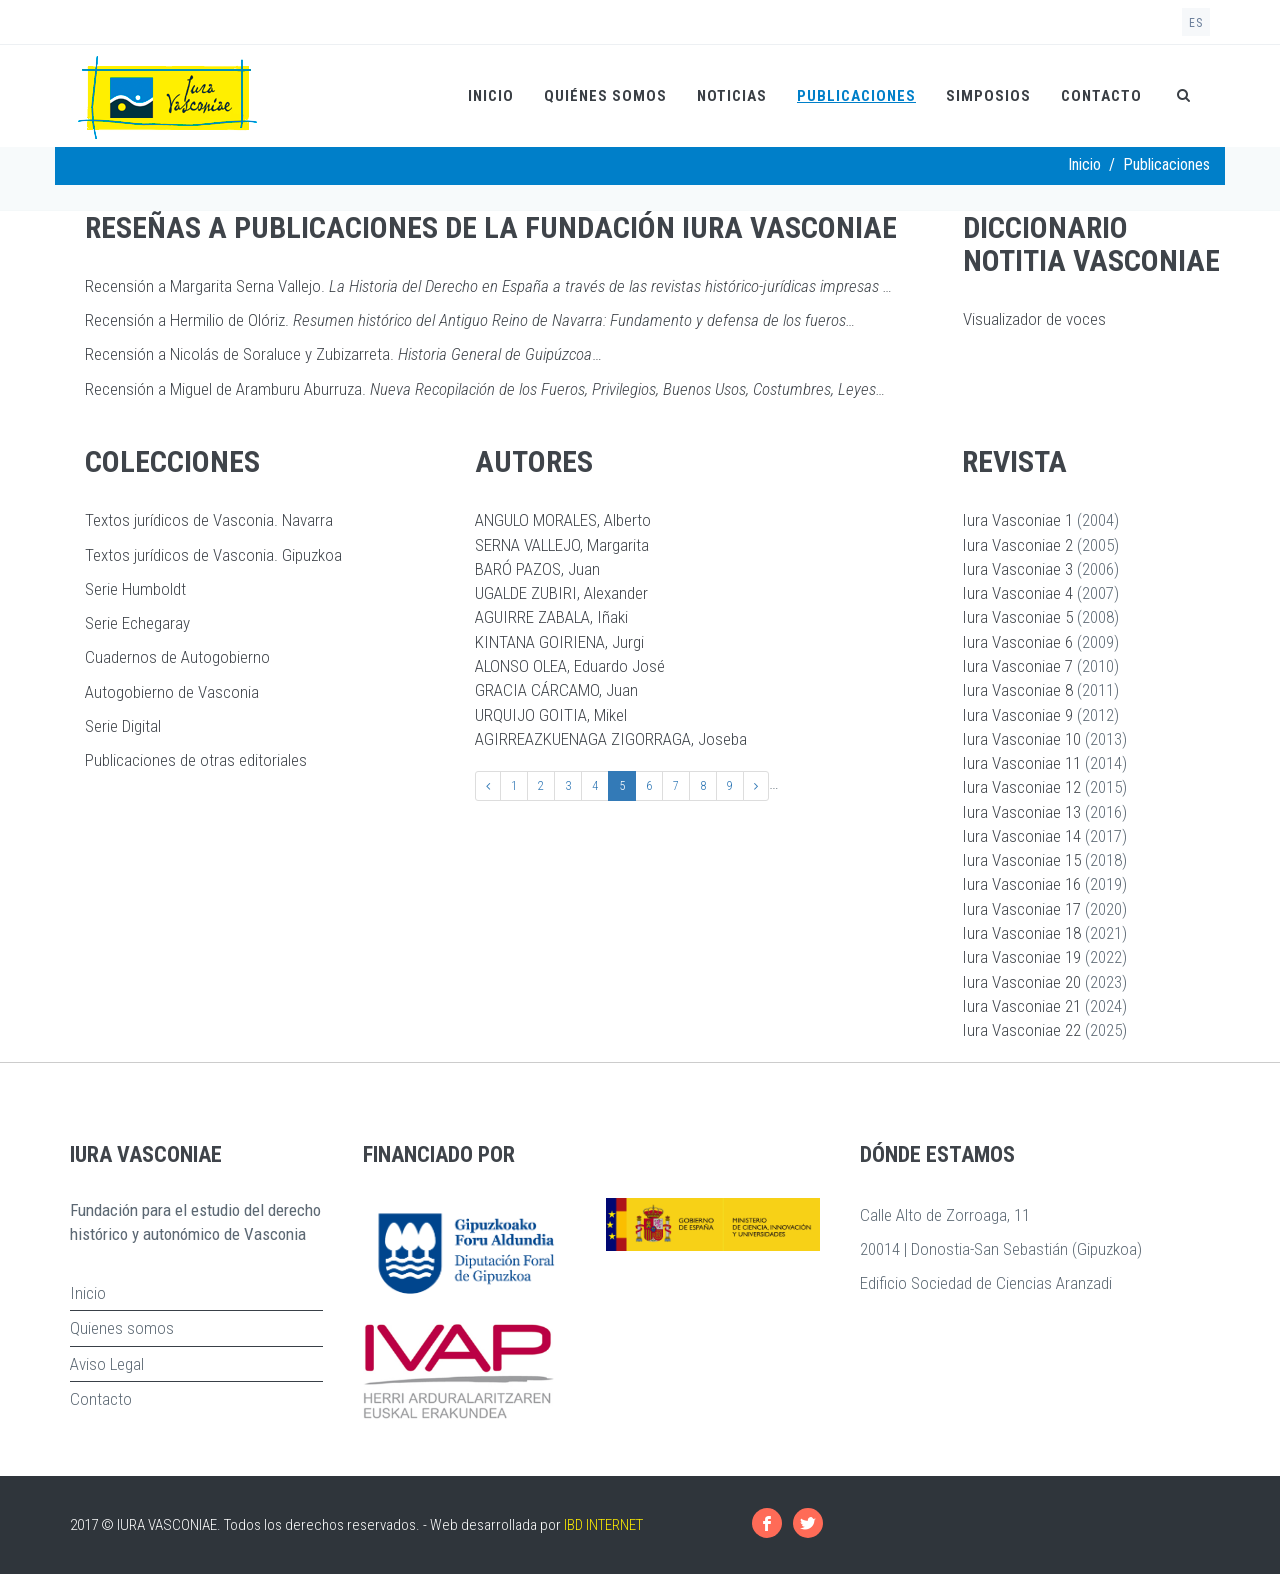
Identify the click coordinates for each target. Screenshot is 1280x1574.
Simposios (988, 96)
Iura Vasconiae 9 (1017, 715)
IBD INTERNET (603, 1525)
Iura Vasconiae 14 (1021, 836)
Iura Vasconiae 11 (1021, 763)
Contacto (1101, 96)
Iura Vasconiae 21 (1021, 1006)
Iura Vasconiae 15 (1021, 860)
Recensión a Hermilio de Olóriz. (470, 320)
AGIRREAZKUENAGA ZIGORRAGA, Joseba (611, 739)
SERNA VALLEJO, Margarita (562, 545)
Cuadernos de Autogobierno (177, 657)
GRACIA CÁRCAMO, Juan (556, 690)
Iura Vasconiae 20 (1021, 982)
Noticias (732, 96)
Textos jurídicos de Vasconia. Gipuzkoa (213, 555)
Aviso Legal (107, 1364)
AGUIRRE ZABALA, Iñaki (551, 617)
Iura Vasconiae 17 (1021, 909)
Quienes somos (122, 1328)
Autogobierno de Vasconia (172, 692)
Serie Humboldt (135, 589)
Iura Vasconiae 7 (1017, 666)
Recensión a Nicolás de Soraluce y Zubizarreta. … (343, 354)
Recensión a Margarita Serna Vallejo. (488, 286)
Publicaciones (856, 96)
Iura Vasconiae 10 (1021, 739)
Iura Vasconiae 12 (1021, 787)
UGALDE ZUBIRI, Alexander (561, 593)
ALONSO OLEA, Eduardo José (570, 666)
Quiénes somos (605, 96)
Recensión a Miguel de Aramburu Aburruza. (485, 389)
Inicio (491, 96)
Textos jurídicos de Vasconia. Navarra (209, 520)
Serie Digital (123, 726)
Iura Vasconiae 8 (1017, 690)
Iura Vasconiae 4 (1017, 593)
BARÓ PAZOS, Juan (537, 569)
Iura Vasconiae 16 (1021, 884)
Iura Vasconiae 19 (1021, 957)
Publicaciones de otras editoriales (196, 760)
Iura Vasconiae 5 (1017, 617)
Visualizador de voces (1034, 319)
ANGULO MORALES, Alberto (563, 520)
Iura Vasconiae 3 (1017, 569)
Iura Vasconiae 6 (1017, 642)
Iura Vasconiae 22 (1021, 1030)
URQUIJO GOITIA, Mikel (551, 715)
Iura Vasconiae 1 (1017, 520)
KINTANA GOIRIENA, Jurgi (559, 642)
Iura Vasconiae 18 (1021, 933)
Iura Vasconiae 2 (1017, 545)
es (1196, 23)
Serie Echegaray (137, 623)
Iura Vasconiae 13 (1021, 812)
